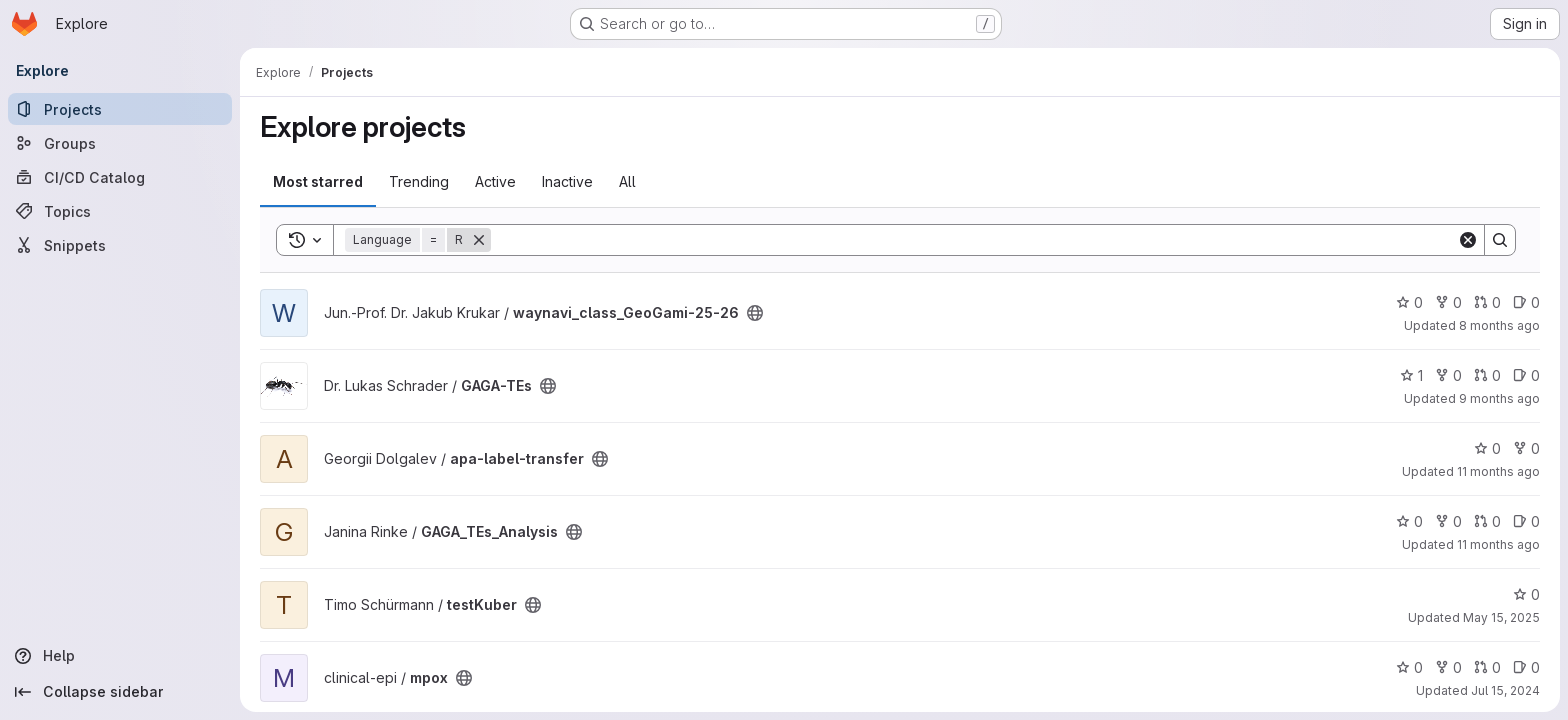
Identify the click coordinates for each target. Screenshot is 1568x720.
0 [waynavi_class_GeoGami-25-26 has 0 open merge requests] (1487, 302)
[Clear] (1468, 240)
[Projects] (120, 109)
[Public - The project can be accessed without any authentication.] (755, 313)
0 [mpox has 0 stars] (1409, 667)
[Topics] (120, 211)
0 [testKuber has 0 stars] (1526, 594)
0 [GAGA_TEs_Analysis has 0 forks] (1448, 521)
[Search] (974, 240)
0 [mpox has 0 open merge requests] (1487, 667)
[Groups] (120, 143)
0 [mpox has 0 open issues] (1526, 667)
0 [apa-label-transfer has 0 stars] (1487, 448)
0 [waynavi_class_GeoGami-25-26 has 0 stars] (1409, 302)
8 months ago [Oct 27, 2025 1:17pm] (1499, 325)
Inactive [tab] (567, 181)
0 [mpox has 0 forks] (1448, 667)
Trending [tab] (419, 181)
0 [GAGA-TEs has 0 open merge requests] (1487, 375)
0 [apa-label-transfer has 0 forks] (1526, 448)
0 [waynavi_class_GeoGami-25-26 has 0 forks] (1448, 302)
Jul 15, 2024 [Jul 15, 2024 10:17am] (1505, 690)
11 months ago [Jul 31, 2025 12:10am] (1498, 544)
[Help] (120, 656)
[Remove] (479, 240)
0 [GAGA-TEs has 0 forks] (1448, 375)
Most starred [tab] (318, 181)
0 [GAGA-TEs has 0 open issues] (1526, 375)
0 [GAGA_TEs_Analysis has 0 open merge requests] (1487, 521)
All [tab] (627, 181)
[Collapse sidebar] (120, 692)
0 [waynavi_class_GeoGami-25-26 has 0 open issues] (1526, 302)
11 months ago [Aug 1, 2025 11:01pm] (1498, 471)
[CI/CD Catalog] (120, 177)
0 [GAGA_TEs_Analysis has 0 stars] (1409, 521)
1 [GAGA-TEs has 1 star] (1411, 375)
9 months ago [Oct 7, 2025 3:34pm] (1499, 398)
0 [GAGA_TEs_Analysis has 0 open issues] (1526, 521)
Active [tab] (495, 181)
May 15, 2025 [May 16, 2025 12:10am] (1501, 617)
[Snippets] (120, 245)
